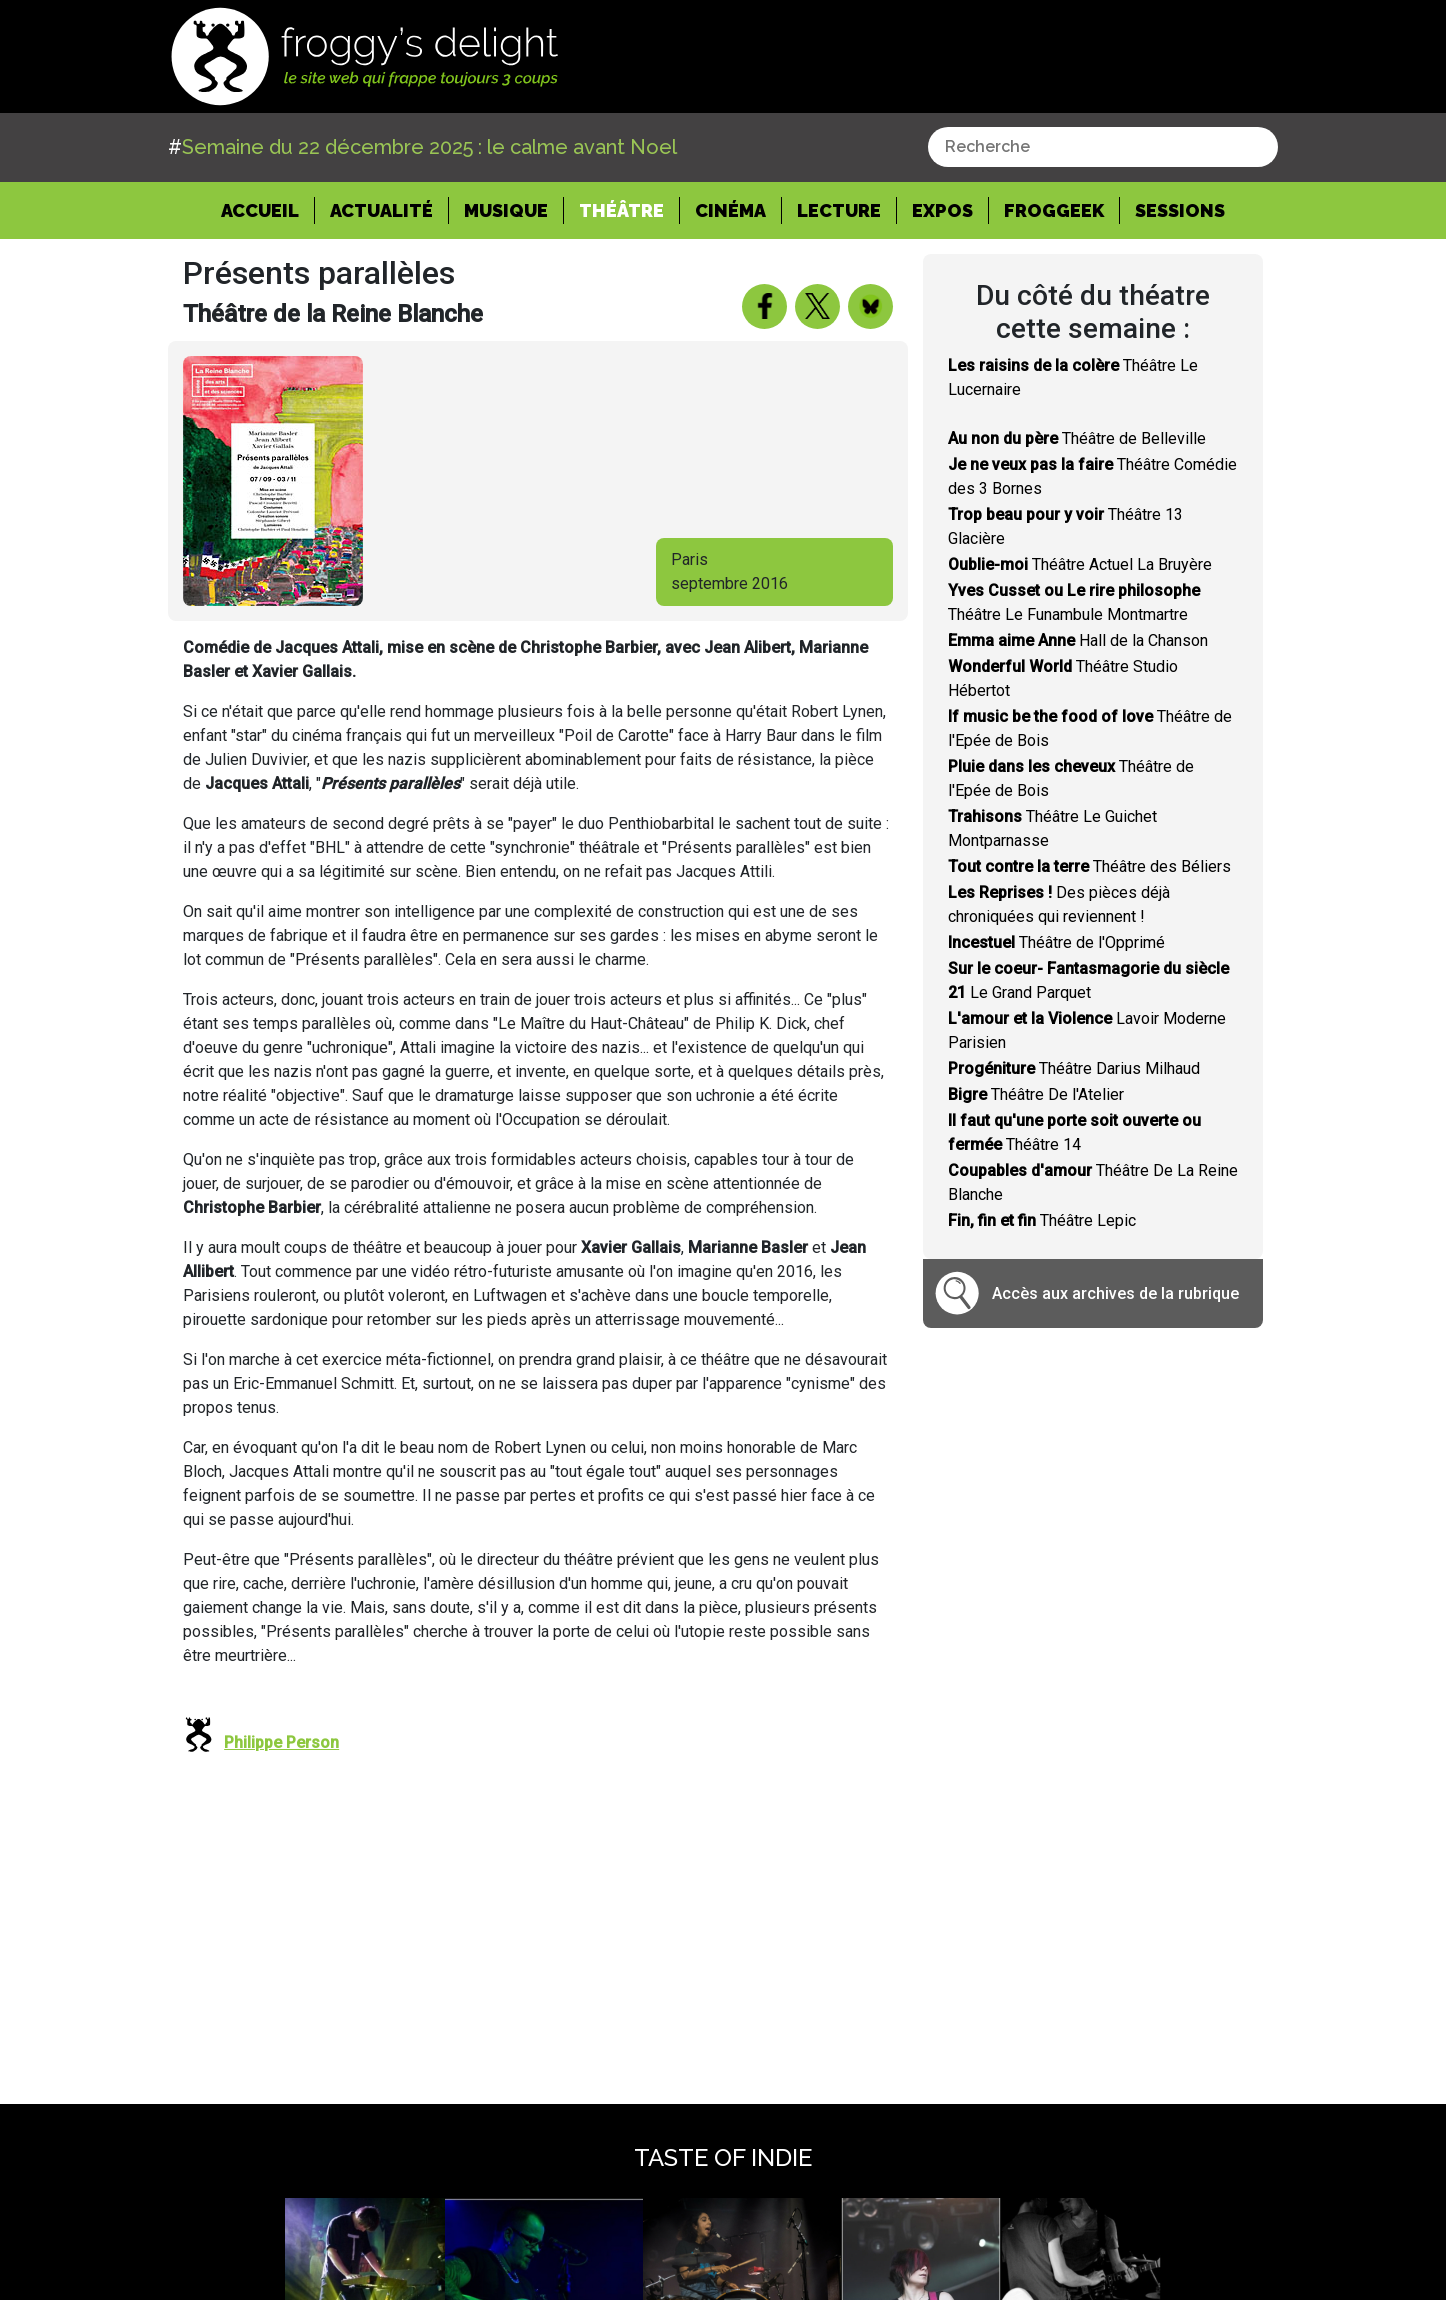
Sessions (1180, 210)
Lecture (839, 210)
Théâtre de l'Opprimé (1056, 942)
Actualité (381, 210)
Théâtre (621, 210)
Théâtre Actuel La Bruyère (1080, 564)
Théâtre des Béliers (1089, 866)
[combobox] (1103, 147)
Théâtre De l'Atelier (1036, 1094)
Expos (942, 210)
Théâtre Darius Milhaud (1074, 1068)
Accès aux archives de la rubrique (1115, 1293)
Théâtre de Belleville (1077, 438)
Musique (506, 210)
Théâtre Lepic (1042, 1220)
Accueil (268, 209)
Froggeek (1054, 210)
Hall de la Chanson (1078, 640)
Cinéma (730, 210)
